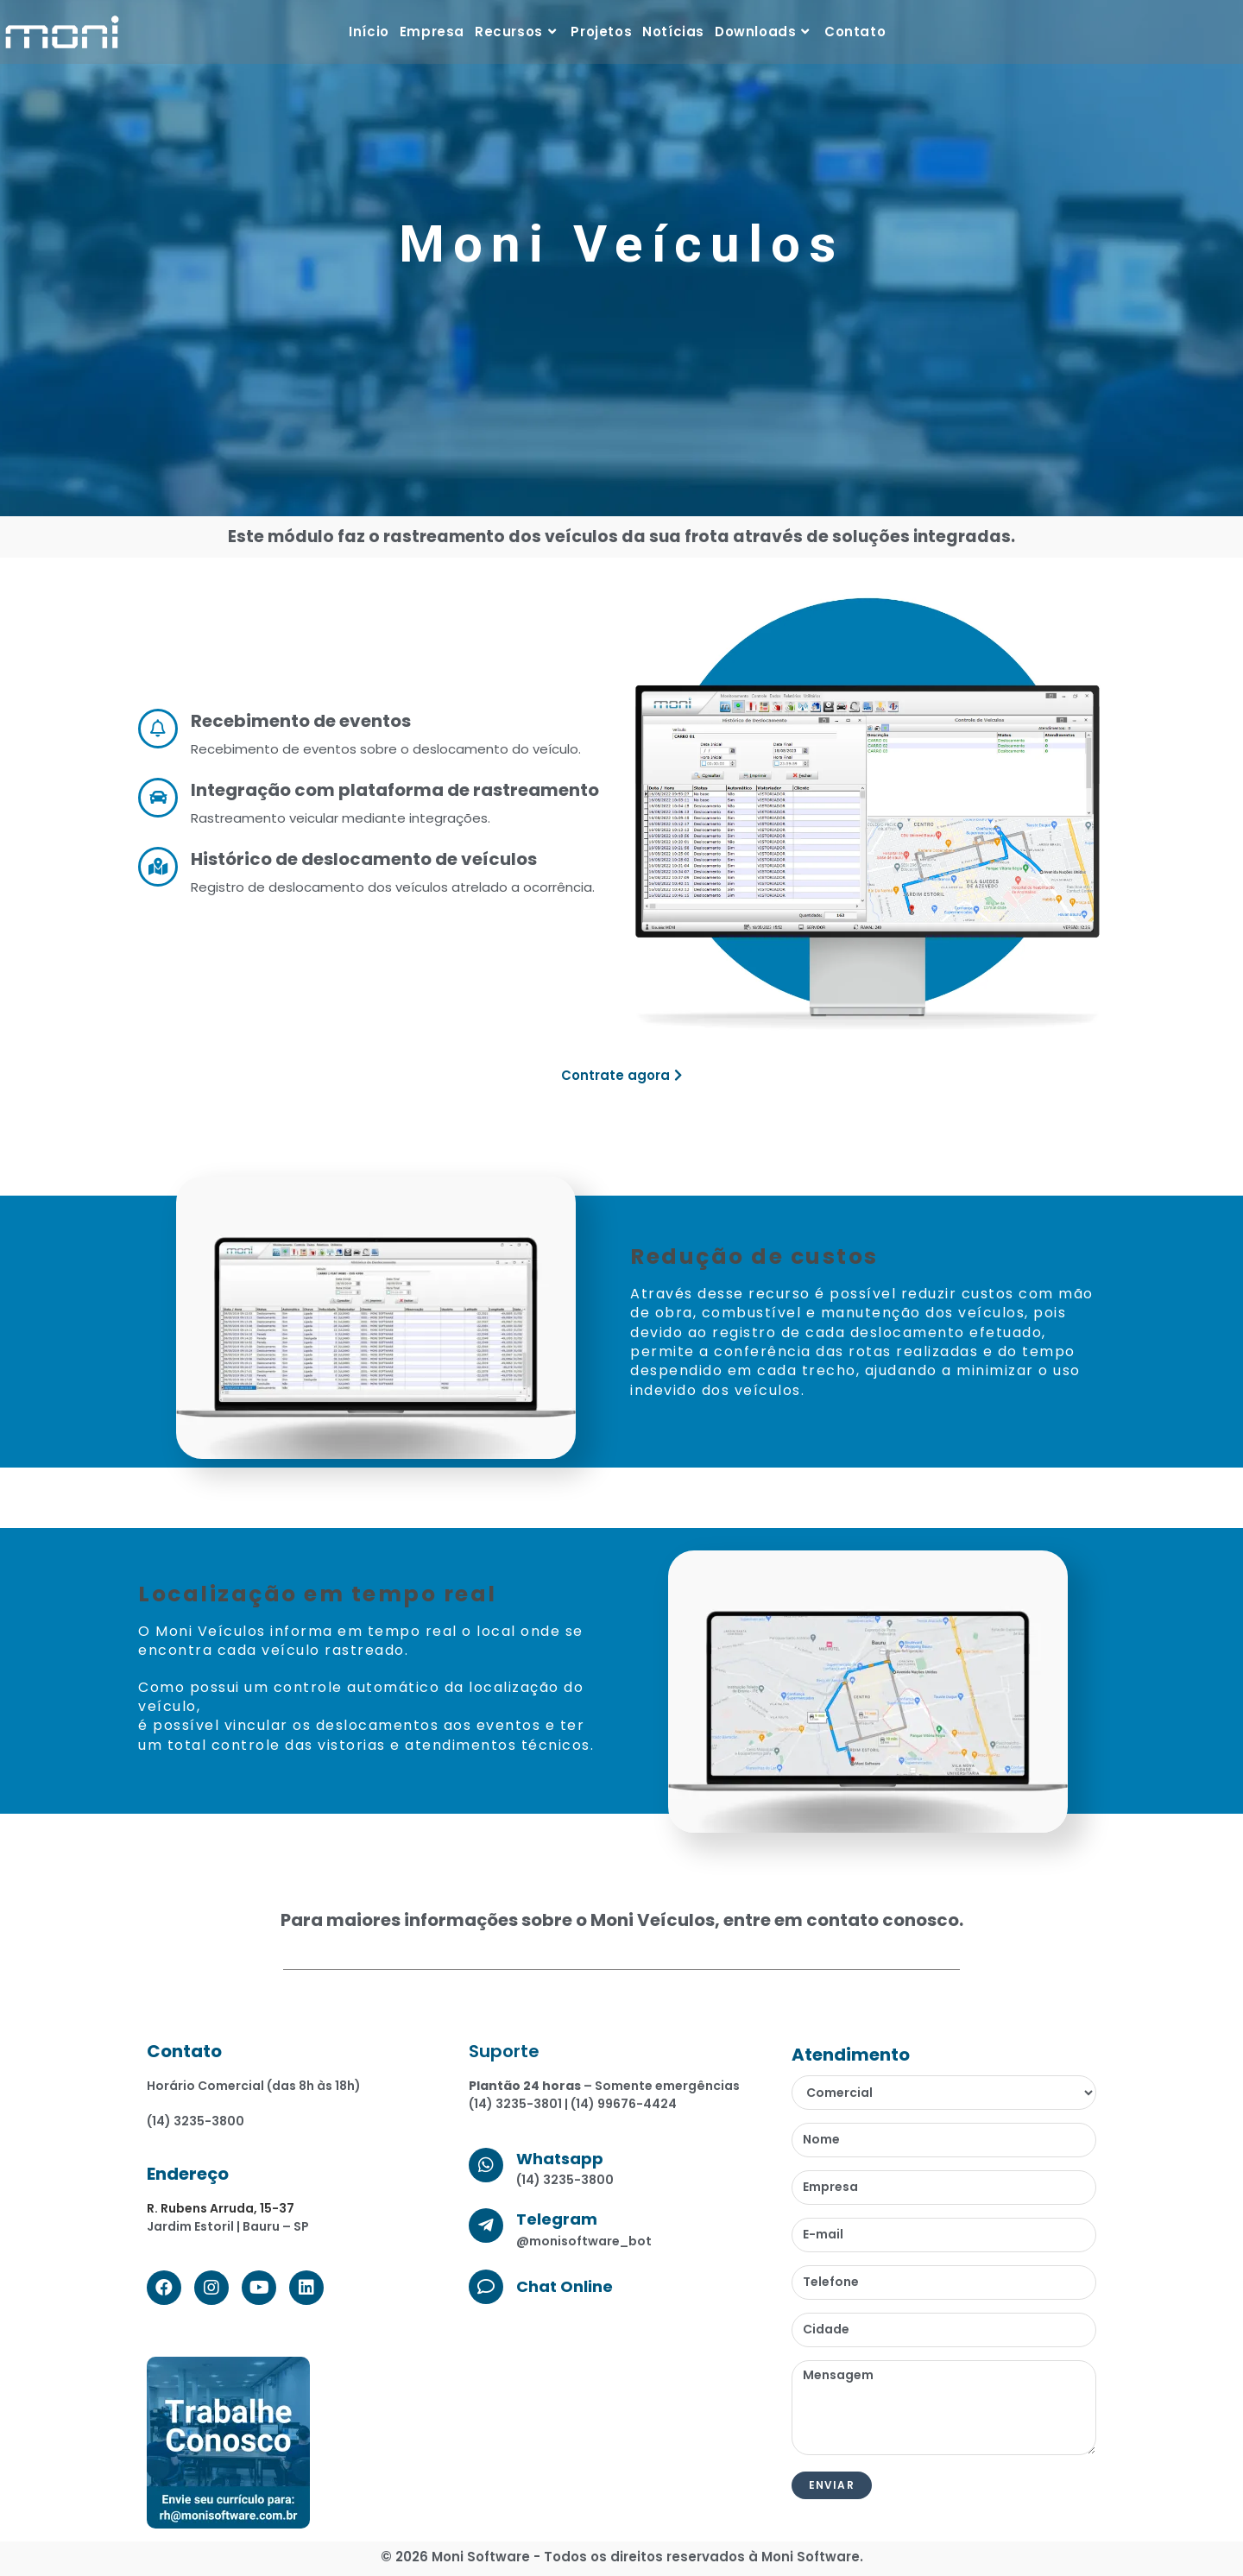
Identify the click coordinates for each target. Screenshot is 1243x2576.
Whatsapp (559, 2158)
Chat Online (564, 2286)
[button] (621, 1075)
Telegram (556, 2219)
